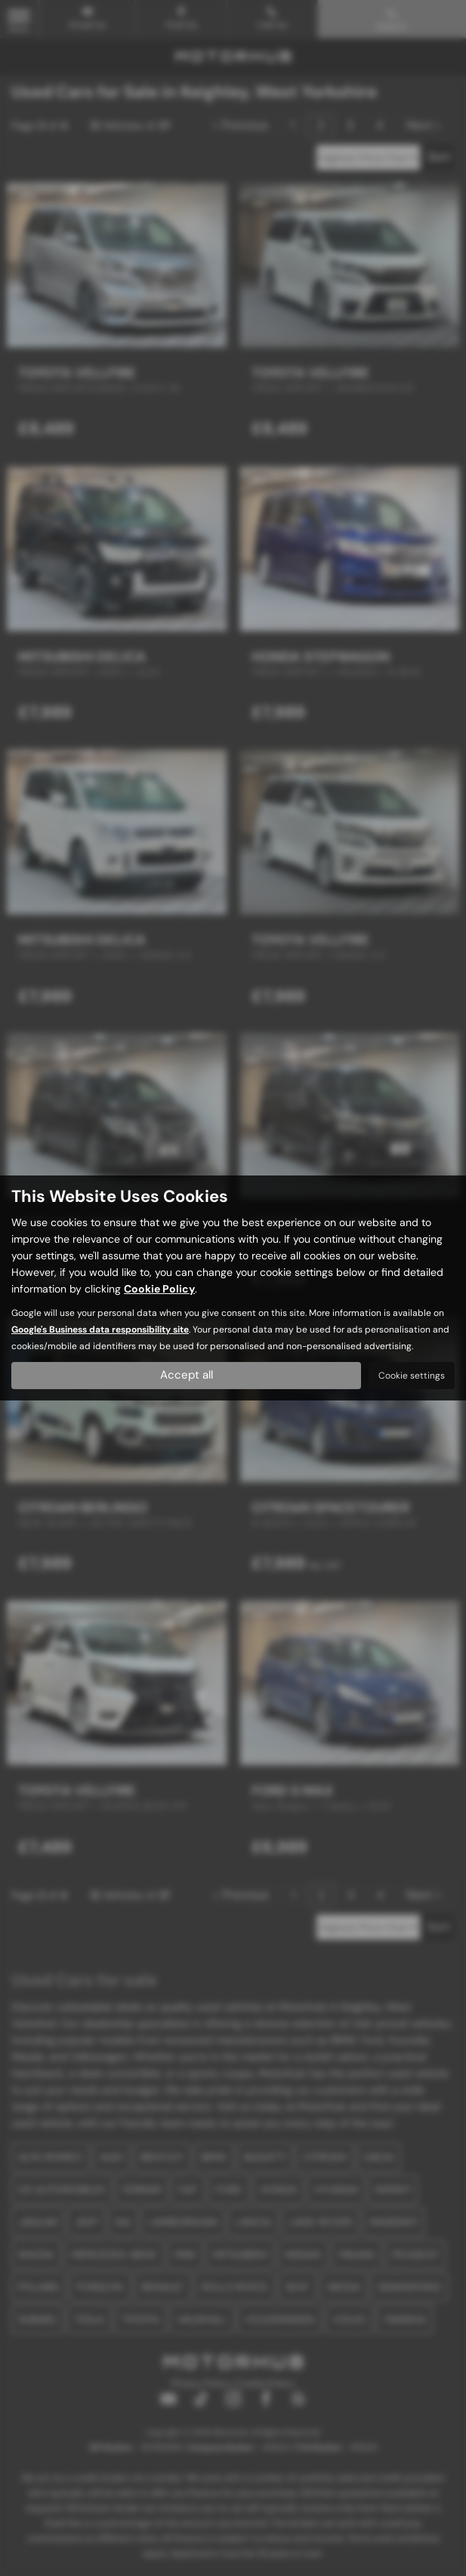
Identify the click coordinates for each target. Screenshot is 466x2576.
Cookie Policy (159, 1289)
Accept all (186, 1375)
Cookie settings (411, 1376)
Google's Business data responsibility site (100, 1329)
